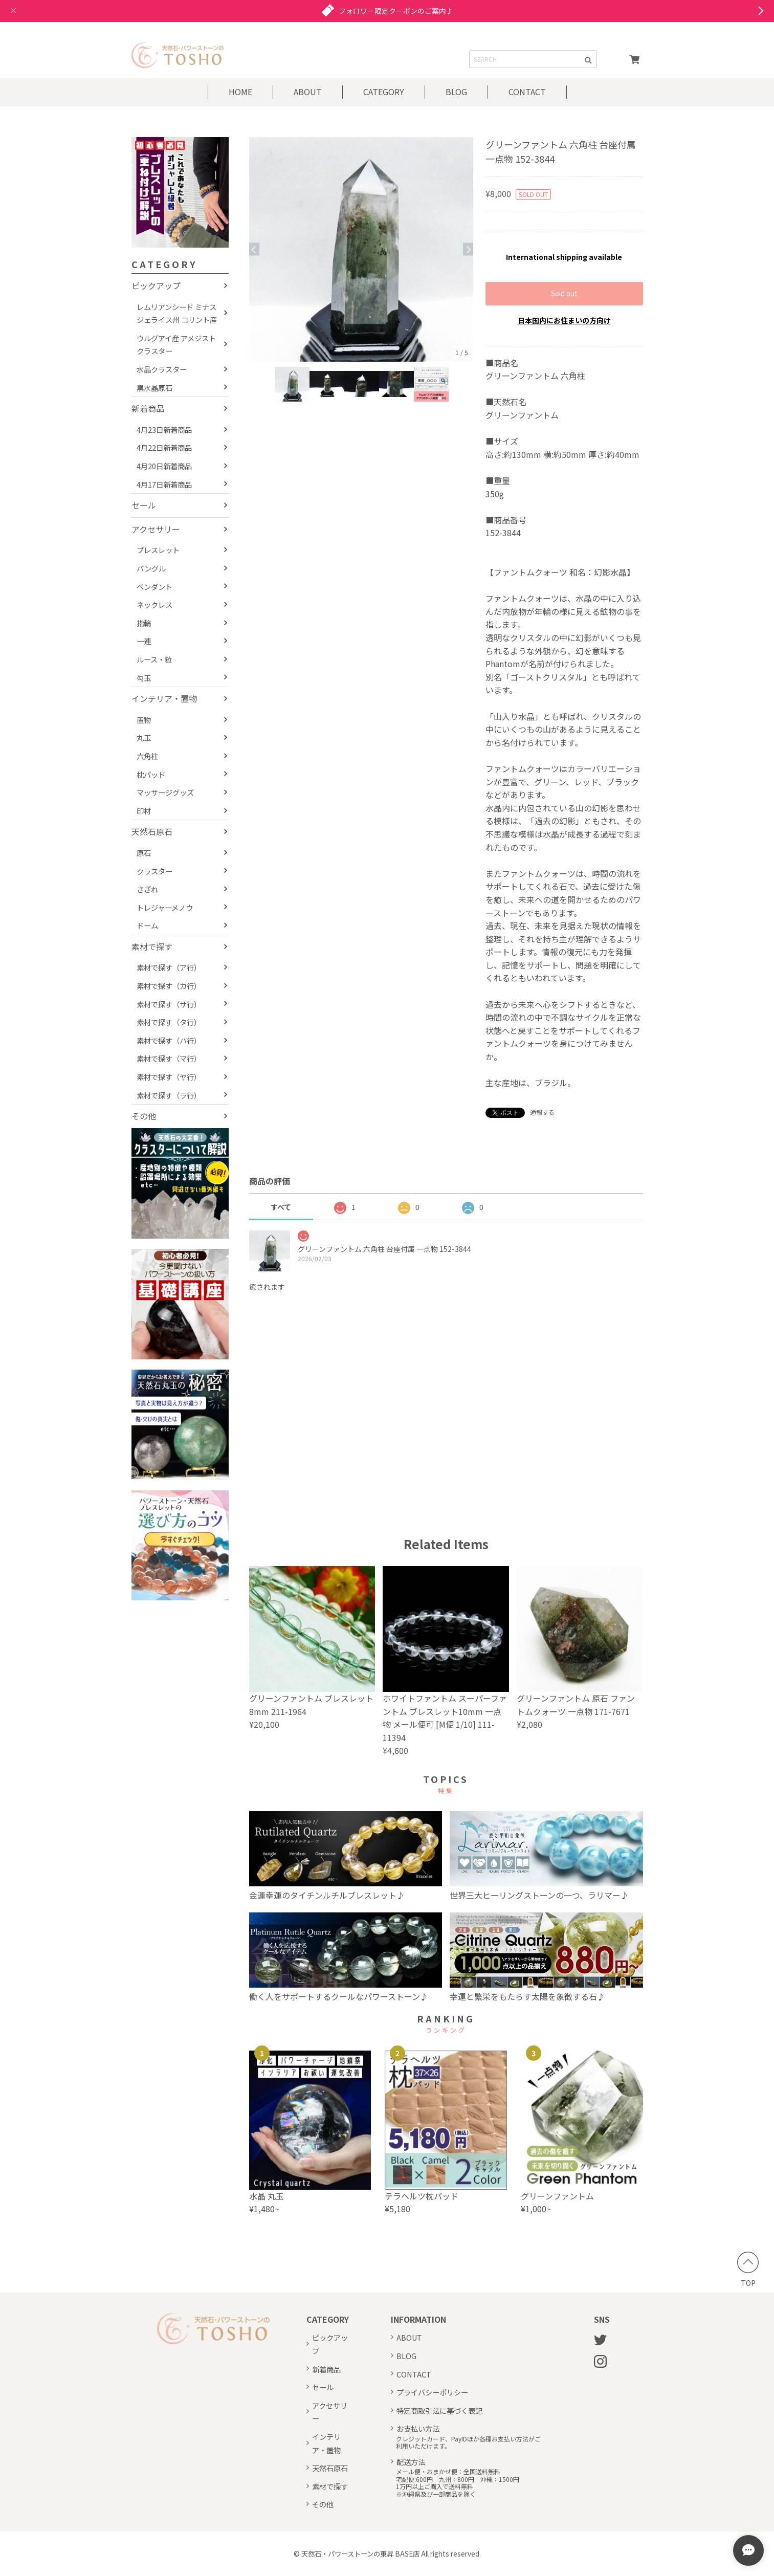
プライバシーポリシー (432, 2392)
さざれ (147, 889)
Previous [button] (254, 249)
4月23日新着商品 (164, 429)
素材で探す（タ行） (169, 1022)
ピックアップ (156, 285)
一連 (144, 640)
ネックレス (154, 604)
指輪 (144, 623)
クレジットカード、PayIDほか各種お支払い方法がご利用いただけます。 (468, 2442)
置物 (144, 719)
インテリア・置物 (164, 698)
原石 (144, 852)
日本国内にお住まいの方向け (564, 320)
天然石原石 (151, 831)
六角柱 (147, 756)
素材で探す (151, 946)
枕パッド (151, 774)
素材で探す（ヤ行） (169, 1076)
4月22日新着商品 (164, 447)
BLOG (456, 91)
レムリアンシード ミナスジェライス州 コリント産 (177, 313)
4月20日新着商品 (164, 465)
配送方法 (410, 2461)
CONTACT (527, 91)
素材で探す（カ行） (169, 985)
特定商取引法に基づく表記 (439, 2410)
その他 (143, 1116)
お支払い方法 (417, 2428)
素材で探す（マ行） (169, 1058)
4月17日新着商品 (164, 484)
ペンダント (154, 586)
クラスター (154, 871)
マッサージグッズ (165, 792)
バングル (151, 568)
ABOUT (308, 91)
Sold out (564, 293)
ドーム (147, 925)
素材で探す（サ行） (169, 1004)
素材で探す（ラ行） (169, 1095)
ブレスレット (158, 549)
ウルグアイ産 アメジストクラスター (176, 345)
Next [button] (468, 249)
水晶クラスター (162, 369)
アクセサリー (155, 529)
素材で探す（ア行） (169, 967)
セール (143, 505)
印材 (144, 810)
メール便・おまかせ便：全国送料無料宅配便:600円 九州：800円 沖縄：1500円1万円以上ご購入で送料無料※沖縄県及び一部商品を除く (457, 2483)
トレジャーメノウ (165, 907)
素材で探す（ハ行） (169, 1040)
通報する (542, 1112)
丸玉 (144, 737)
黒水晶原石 (154, 387)
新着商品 (147, 408)
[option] (361, 249)
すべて (281, 1207)
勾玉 (144, 677)
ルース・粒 (154, 659)
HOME (240, 91)
